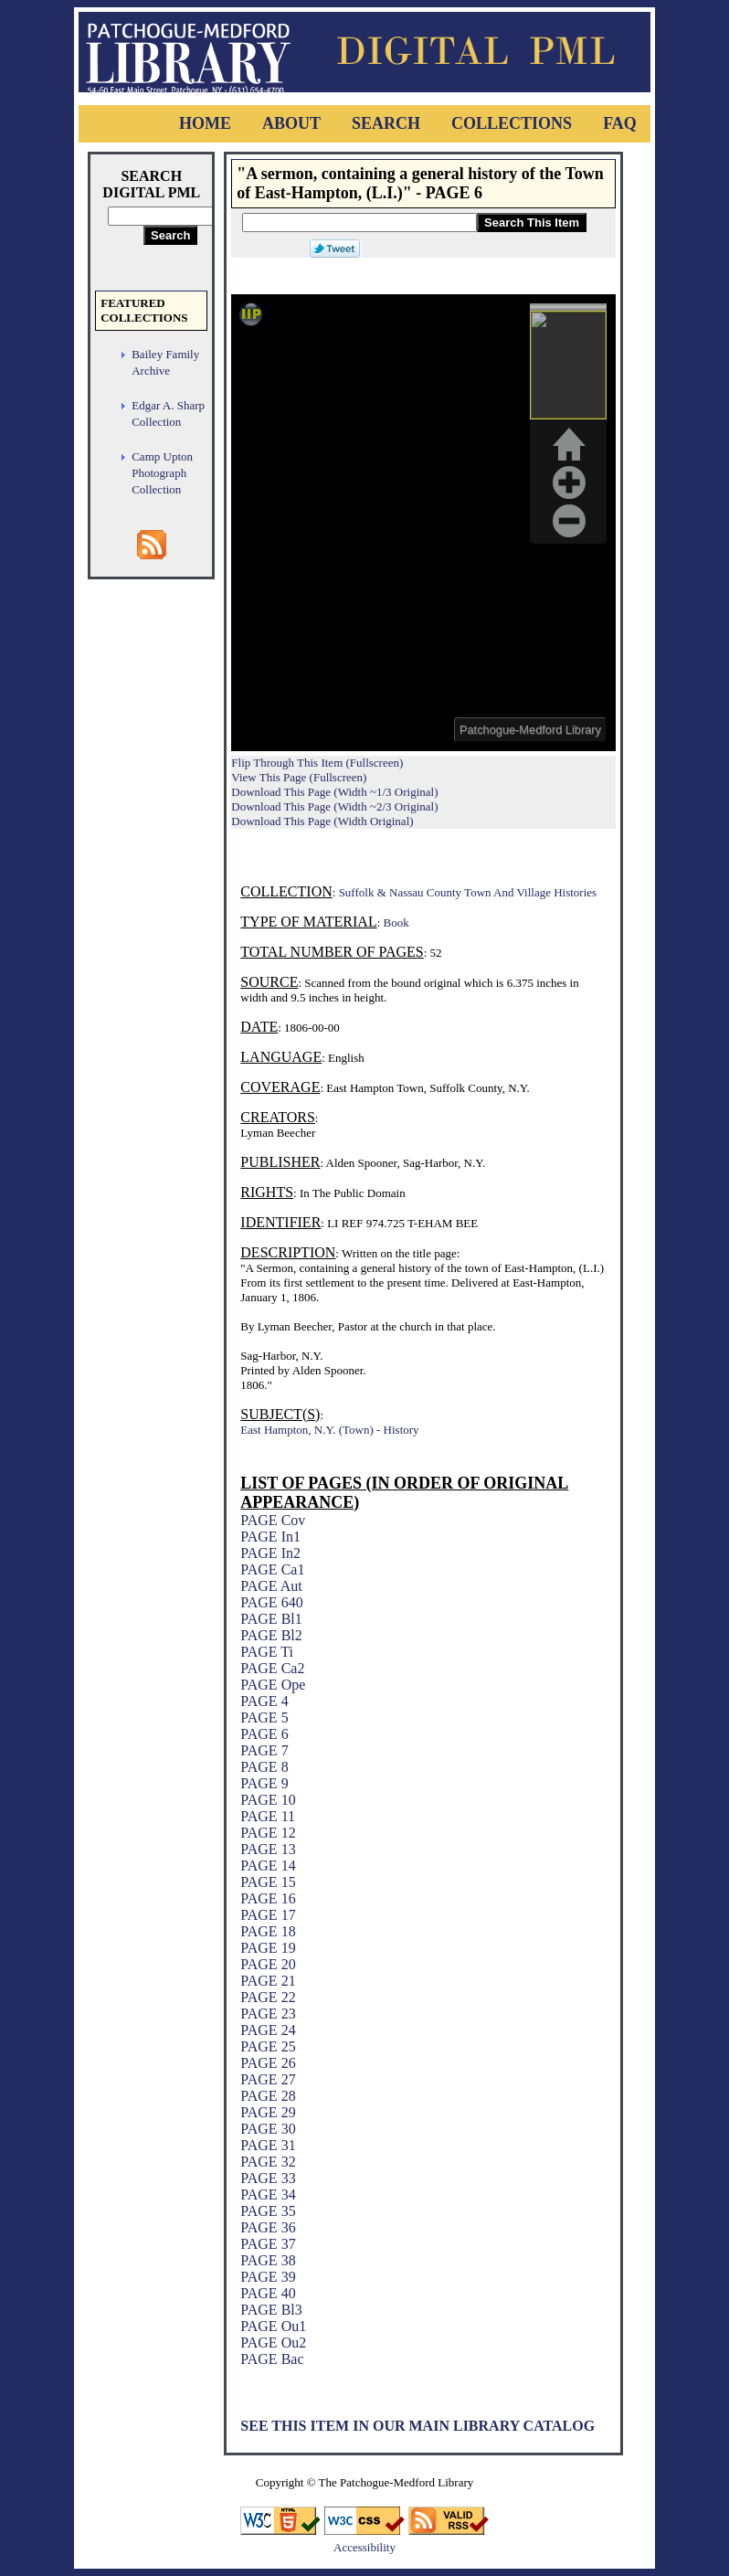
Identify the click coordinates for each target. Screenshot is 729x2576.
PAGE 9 (264, 1783)
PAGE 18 (267, 1931)
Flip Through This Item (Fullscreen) (317, 762)
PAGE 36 (267, 2227)
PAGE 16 (267, 1898)
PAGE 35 (267, 2211)
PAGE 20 (267, 1964)
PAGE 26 (267, 2063)
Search (386, 123)
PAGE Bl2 (270, 1635)
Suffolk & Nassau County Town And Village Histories (468, 892)
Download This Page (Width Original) (322, 821)
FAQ (620, 123)
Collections (511, 123)
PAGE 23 (267, 2013)
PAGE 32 (267, 2161)
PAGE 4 (264, 1701)
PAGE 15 (267, 1882)
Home (205, 123)
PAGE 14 (267, 1865)
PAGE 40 (267, 2293)
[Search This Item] (359, 222)
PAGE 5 (264, 1717)
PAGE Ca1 (272, 1569)
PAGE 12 (267, 1832)
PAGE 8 (264, 1767)
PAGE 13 (267, 1849)
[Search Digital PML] (170, 216)
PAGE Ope (272, 1684)
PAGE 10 (267, 1799)
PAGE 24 (267, 2030)
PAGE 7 (264, 1750)
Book (396, 922)
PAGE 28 (267, 2096)
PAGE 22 (267, 1997)
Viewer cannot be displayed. (423, 522)
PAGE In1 (270, 1536)
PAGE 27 (267, 2079)
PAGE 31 (267, 2145)
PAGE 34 (267, 2194)
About (291, 123)
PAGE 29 (267, 2112)
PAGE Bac (271, 2359)
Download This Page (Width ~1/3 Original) (334, 792)
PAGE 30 (267, 2128)
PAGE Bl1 (270, 1619)
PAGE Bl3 (270, 2309)
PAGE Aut (270, 1586)
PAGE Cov (272, 1520)
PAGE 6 (264, 1734)
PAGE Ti (266, 1651)
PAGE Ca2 (272, 1668)
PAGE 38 (267, 2260)
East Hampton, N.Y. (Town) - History (329, 1429)
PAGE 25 (267, 2046)
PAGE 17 (267, 1915)
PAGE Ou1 (273, 2326)
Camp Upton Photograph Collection (162, 473)
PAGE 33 (267, 2178)
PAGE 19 (267, 1948)
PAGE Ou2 (273, 2342)
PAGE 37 (267, 2244)
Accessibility (364, 2547)
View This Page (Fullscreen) (298, 777)
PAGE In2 (270, 1553)
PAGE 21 (267, 1980)
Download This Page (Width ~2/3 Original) (334, 806)
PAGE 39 (267, 2276)
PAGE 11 (267, 1816)
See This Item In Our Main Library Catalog (417, 2425)
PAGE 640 (271, 1602)
